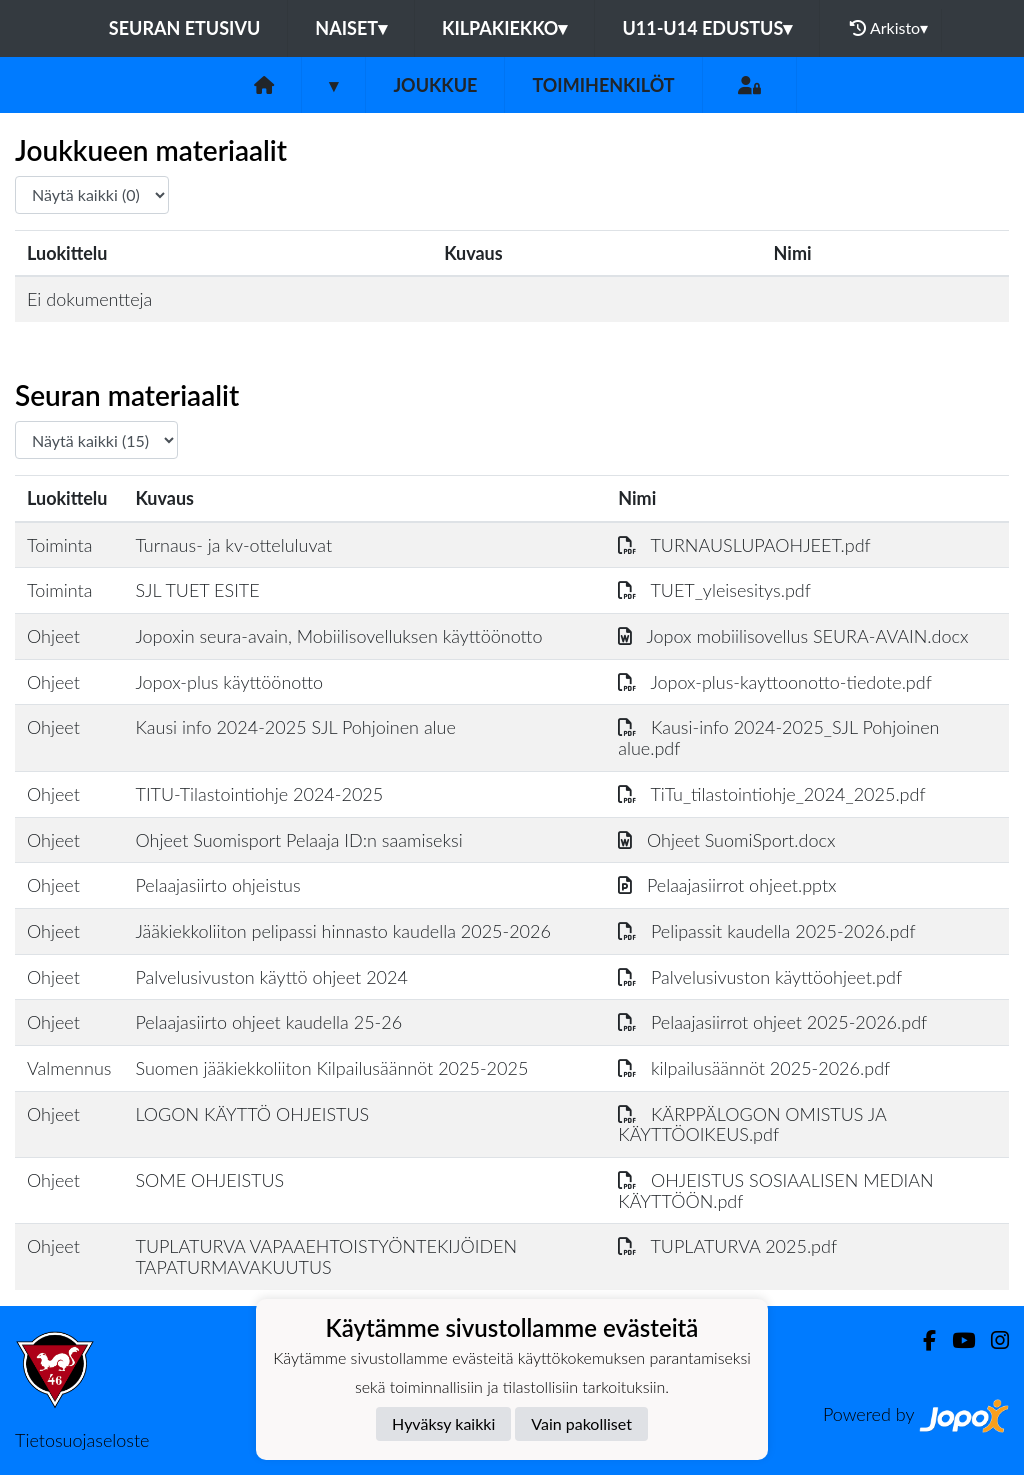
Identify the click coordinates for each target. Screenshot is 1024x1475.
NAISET (351, 28)
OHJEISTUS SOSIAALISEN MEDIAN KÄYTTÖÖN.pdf (775, 1190)
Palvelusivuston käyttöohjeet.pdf (760, 977)
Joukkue (435, 85)
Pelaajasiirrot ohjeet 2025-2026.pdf (772, 1022)
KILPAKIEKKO (504, 28)
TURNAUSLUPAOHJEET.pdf (744, 545)
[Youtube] (955, 1340)
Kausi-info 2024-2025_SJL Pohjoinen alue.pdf (778, 737)
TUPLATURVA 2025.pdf (727, 1246)
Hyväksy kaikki (443, 1423)
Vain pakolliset (581, 1423)
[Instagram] (992, 1340)
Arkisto (889, 28)
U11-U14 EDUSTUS (707, 28)
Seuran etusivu (185, 28)
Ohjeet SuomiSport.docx (726, 840)
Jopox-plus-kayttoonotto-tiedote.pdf (775, 682)
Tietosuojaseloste (82, 1440)
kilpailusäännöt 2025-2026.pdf (754, 1068)
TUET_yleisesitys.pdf (714, 590)
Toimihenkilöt (603, 85)
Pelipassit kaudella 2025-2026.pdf (766, 931)
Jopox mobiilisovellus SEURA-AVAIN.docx (793, 636)
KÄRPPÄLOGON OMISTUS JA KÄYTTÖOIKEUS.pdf (752, 1124)
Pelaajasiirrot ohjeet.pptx (727, 885)
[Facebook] (921, 1340)
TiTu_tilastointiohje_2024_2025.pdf (771, 794)
